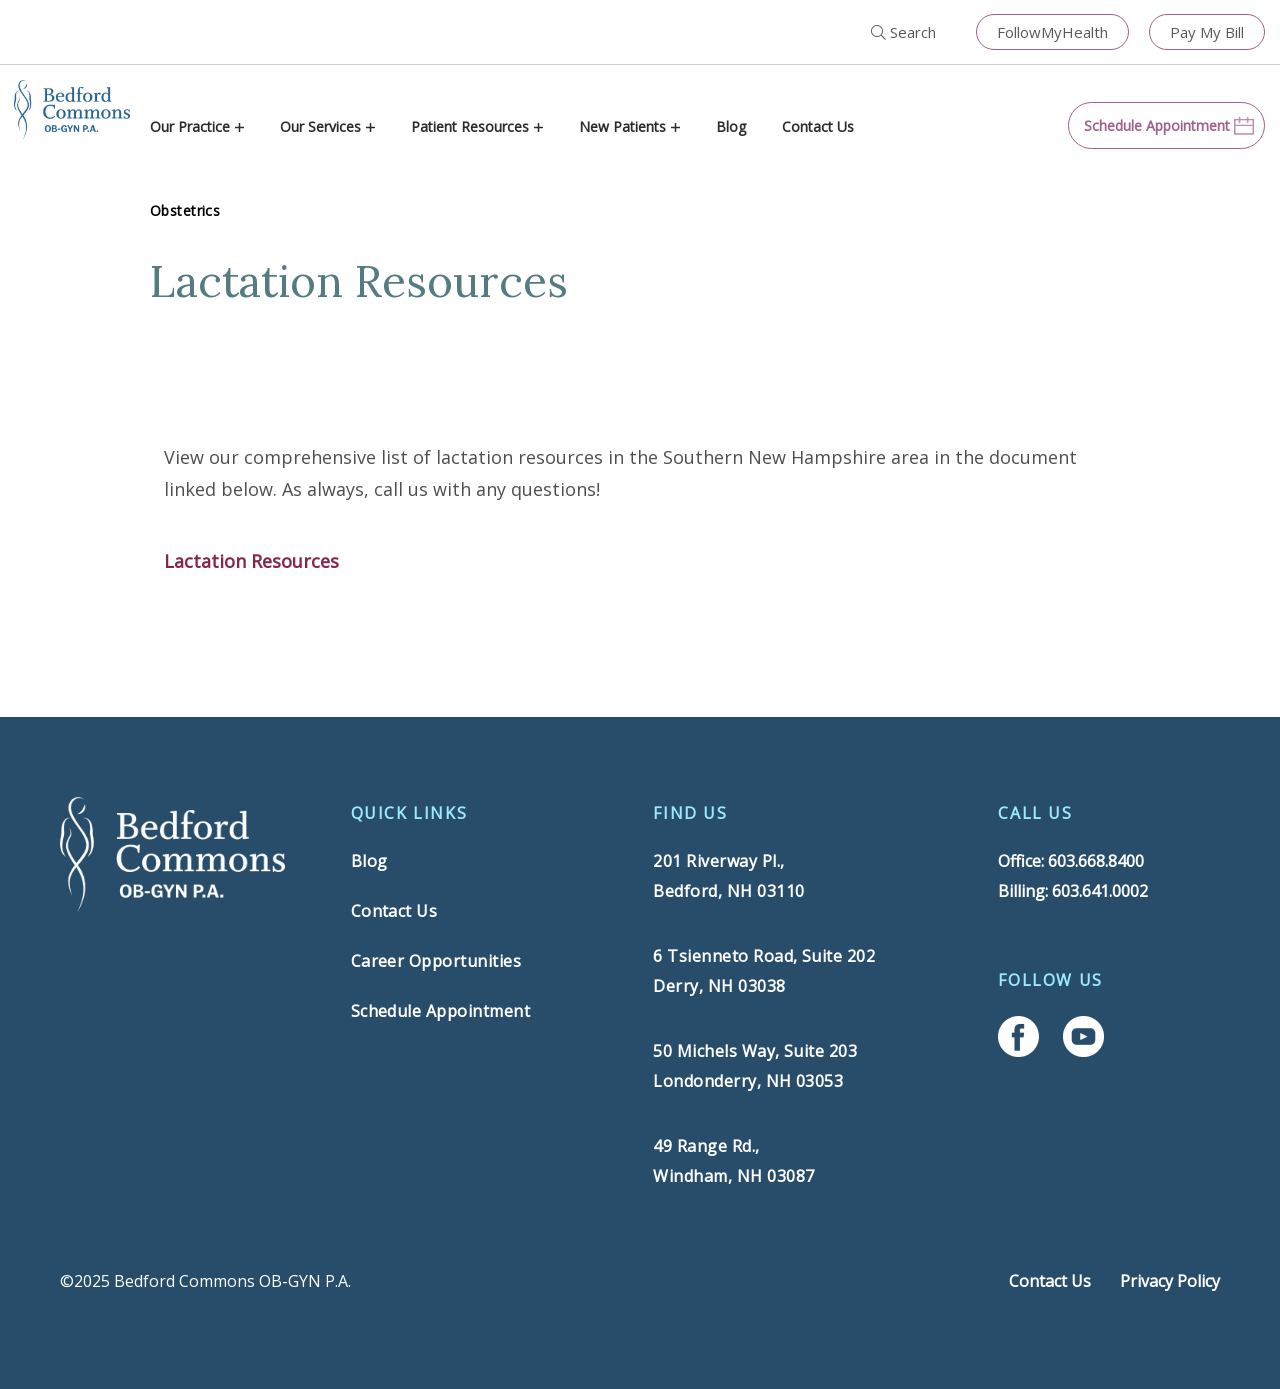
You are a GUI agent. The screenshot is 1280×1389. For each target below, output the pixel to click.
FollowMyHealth (1052, 32)
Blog (731, 126)
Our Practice (190, 126)
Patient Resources (470, 126)
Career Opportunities (436, 961)
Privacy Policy (1170, 1281)
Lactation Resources (251, 561)
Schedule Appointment (441, 1011)
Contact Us (818, 126)
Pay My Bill (1207, 32)
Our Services (320, 126)
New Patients (622, 126)
